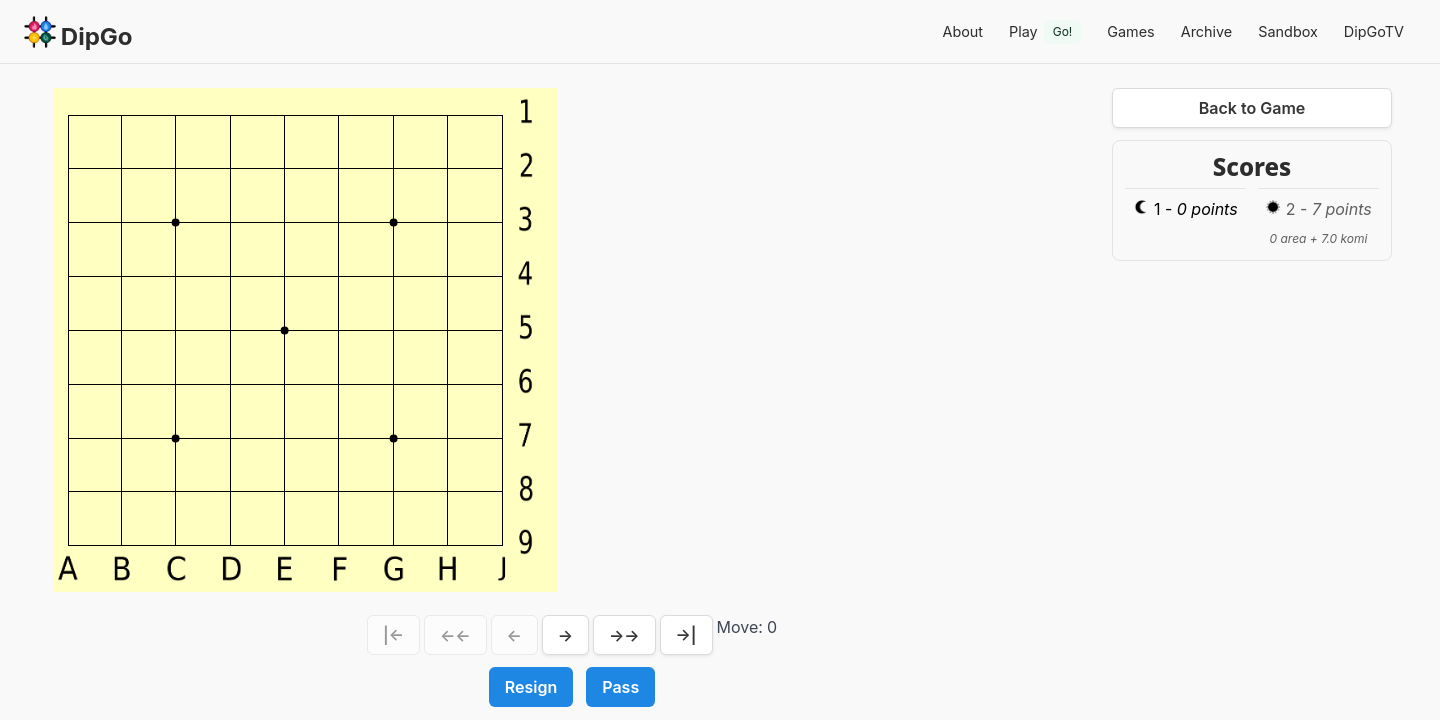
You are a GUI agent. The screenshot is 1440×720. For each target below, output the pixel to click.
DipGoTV (1374, 31)
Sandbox (1288, 31)
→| (686, 635)
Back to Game (1252, 108)
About (962, 31)
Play (1045, 32)
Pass (620, 687)
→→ (624, 635)
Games (1130, 31)
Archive (1207, 31)
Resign (531, 687)
